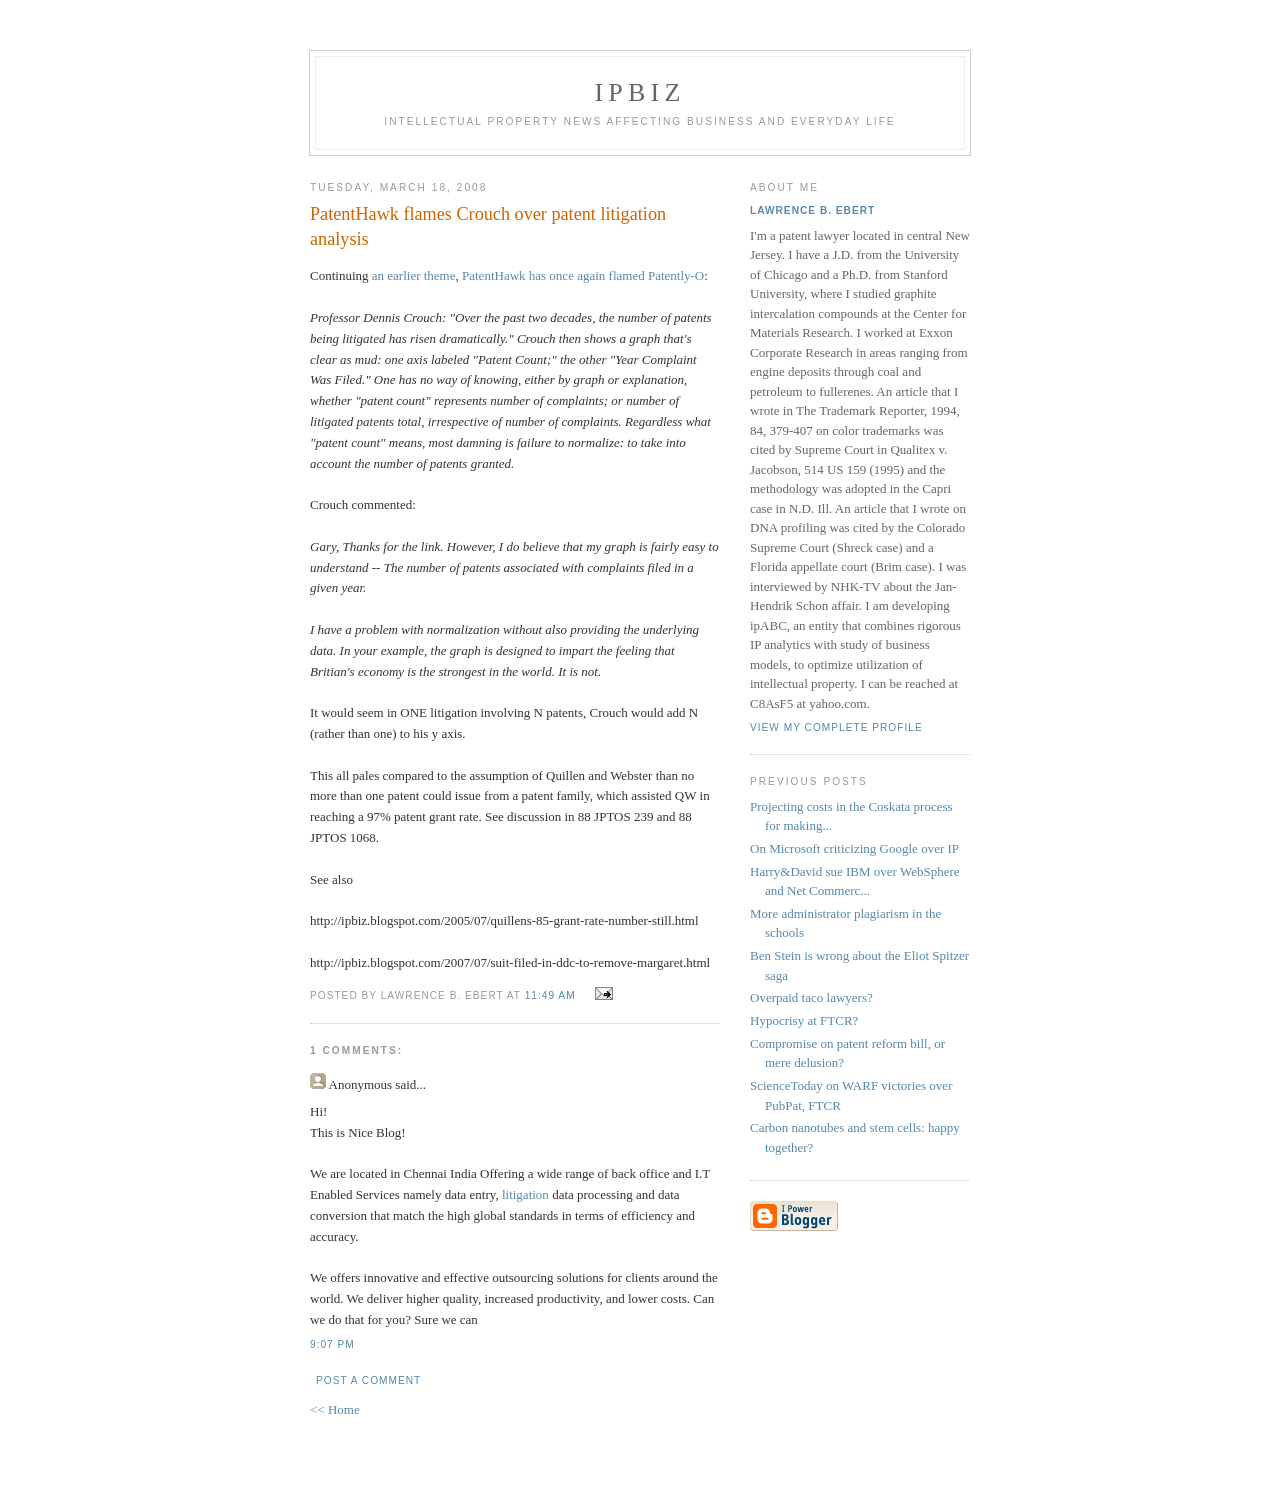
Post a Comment (368, 1380)
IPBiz (640, 92)
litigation (525, 1194)
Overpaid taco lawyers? (811, 997)
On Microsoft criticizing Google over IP (854, 848)
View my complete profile (836, 727)
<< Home (335, 1409)
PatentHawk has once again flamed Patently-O (583, 275)
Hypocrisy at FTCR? (804, 1020)
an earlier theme (414, 275)
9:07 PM (332, 1344)
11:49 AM (550, 995)
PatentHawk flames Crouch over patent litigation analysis (488, 226)
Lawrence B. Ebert (812, 210)
